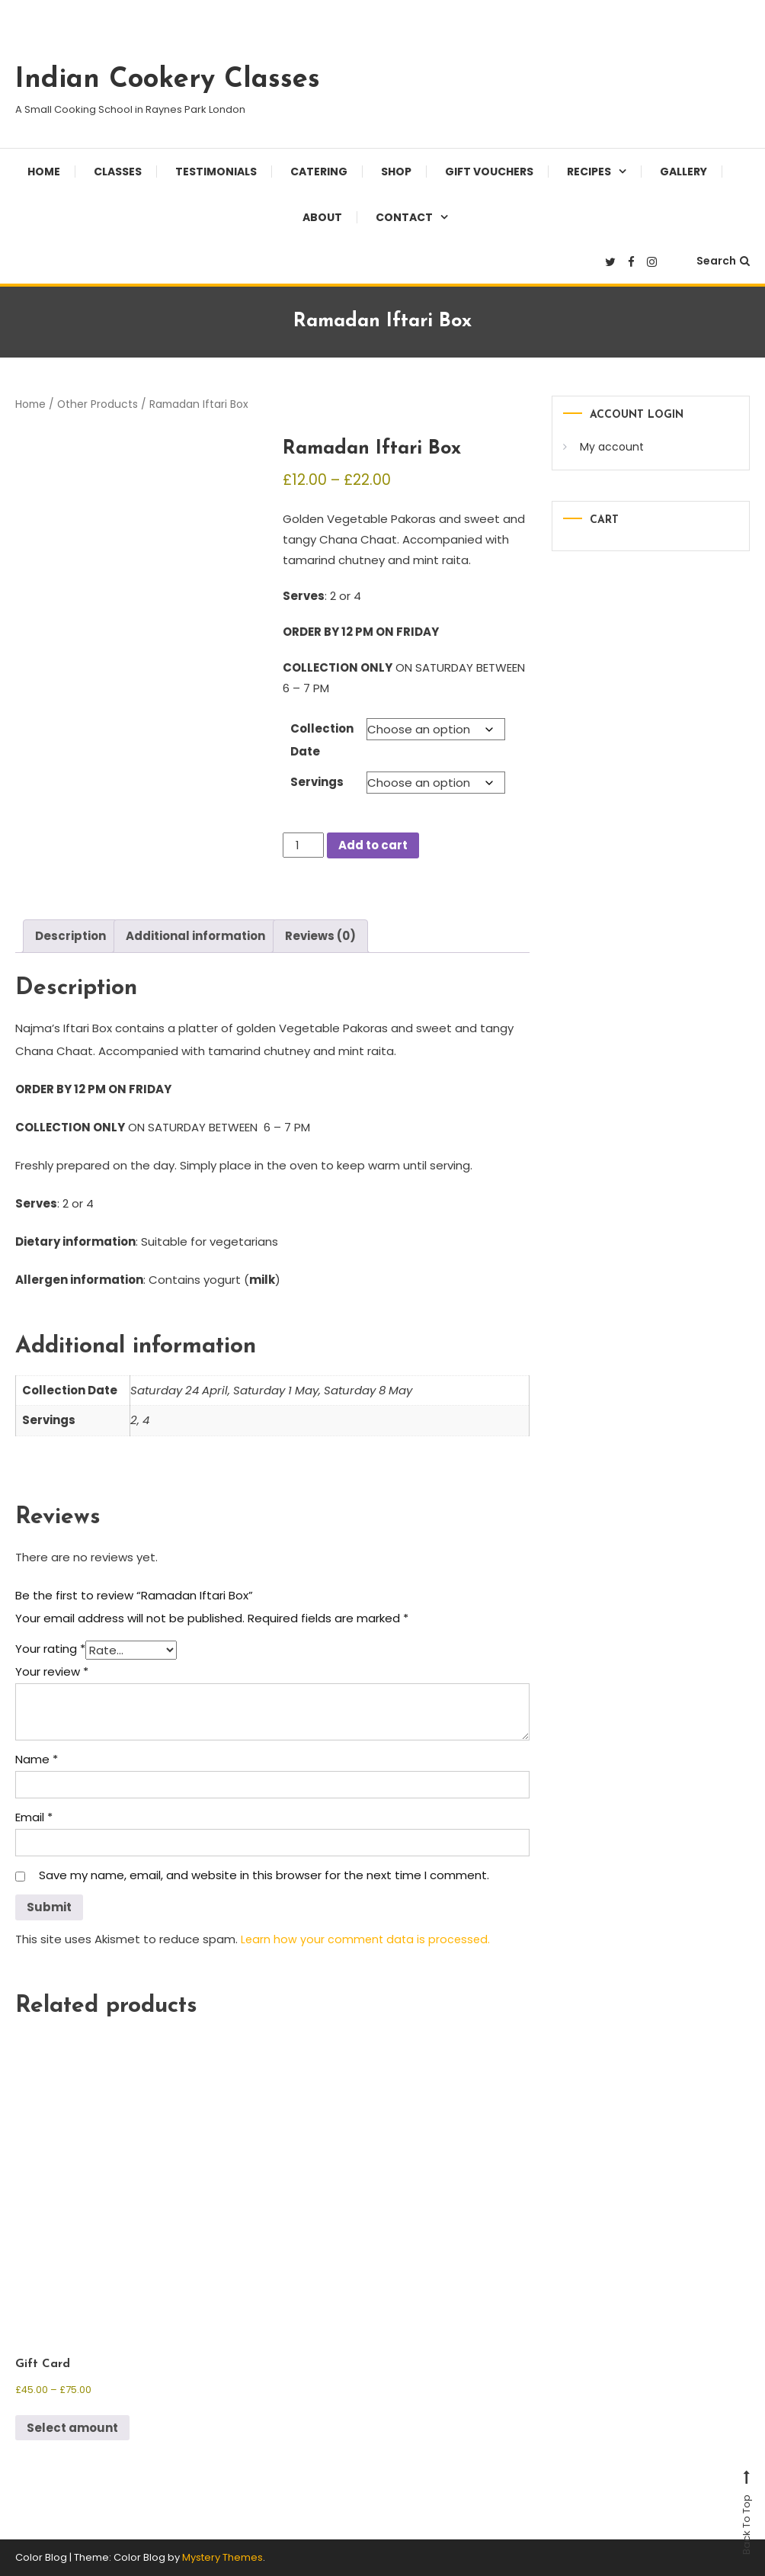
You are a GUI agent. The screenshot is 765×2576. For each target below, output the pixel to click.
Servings (317, 782)
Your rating (50, 1649)
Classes (118, 171)
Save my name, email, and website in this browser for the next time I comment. (264, 1875)
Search (723, 260)
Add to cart (373, 845)
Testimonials (216, 171)
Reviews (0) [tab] (320, 936)
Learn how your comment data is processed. (368, 1939)
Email (34, 1817)
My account (612, 446)
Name (36, 1759)
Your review (51, 1671)
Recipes (589, 171)
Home (43, 171)
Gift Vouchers (489, 171)
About (322, 217)
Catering (318, 171)
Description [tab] (70, 936)
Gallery (683, 171)
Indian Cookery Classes (167, 80)
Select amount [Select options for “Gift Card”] (72, 2428)
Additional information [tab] (195, 936)
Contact (404, 217)
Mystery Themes (222, 2557)
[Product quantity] (303, 845)
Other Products (97, 404)
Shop (396, 171)
